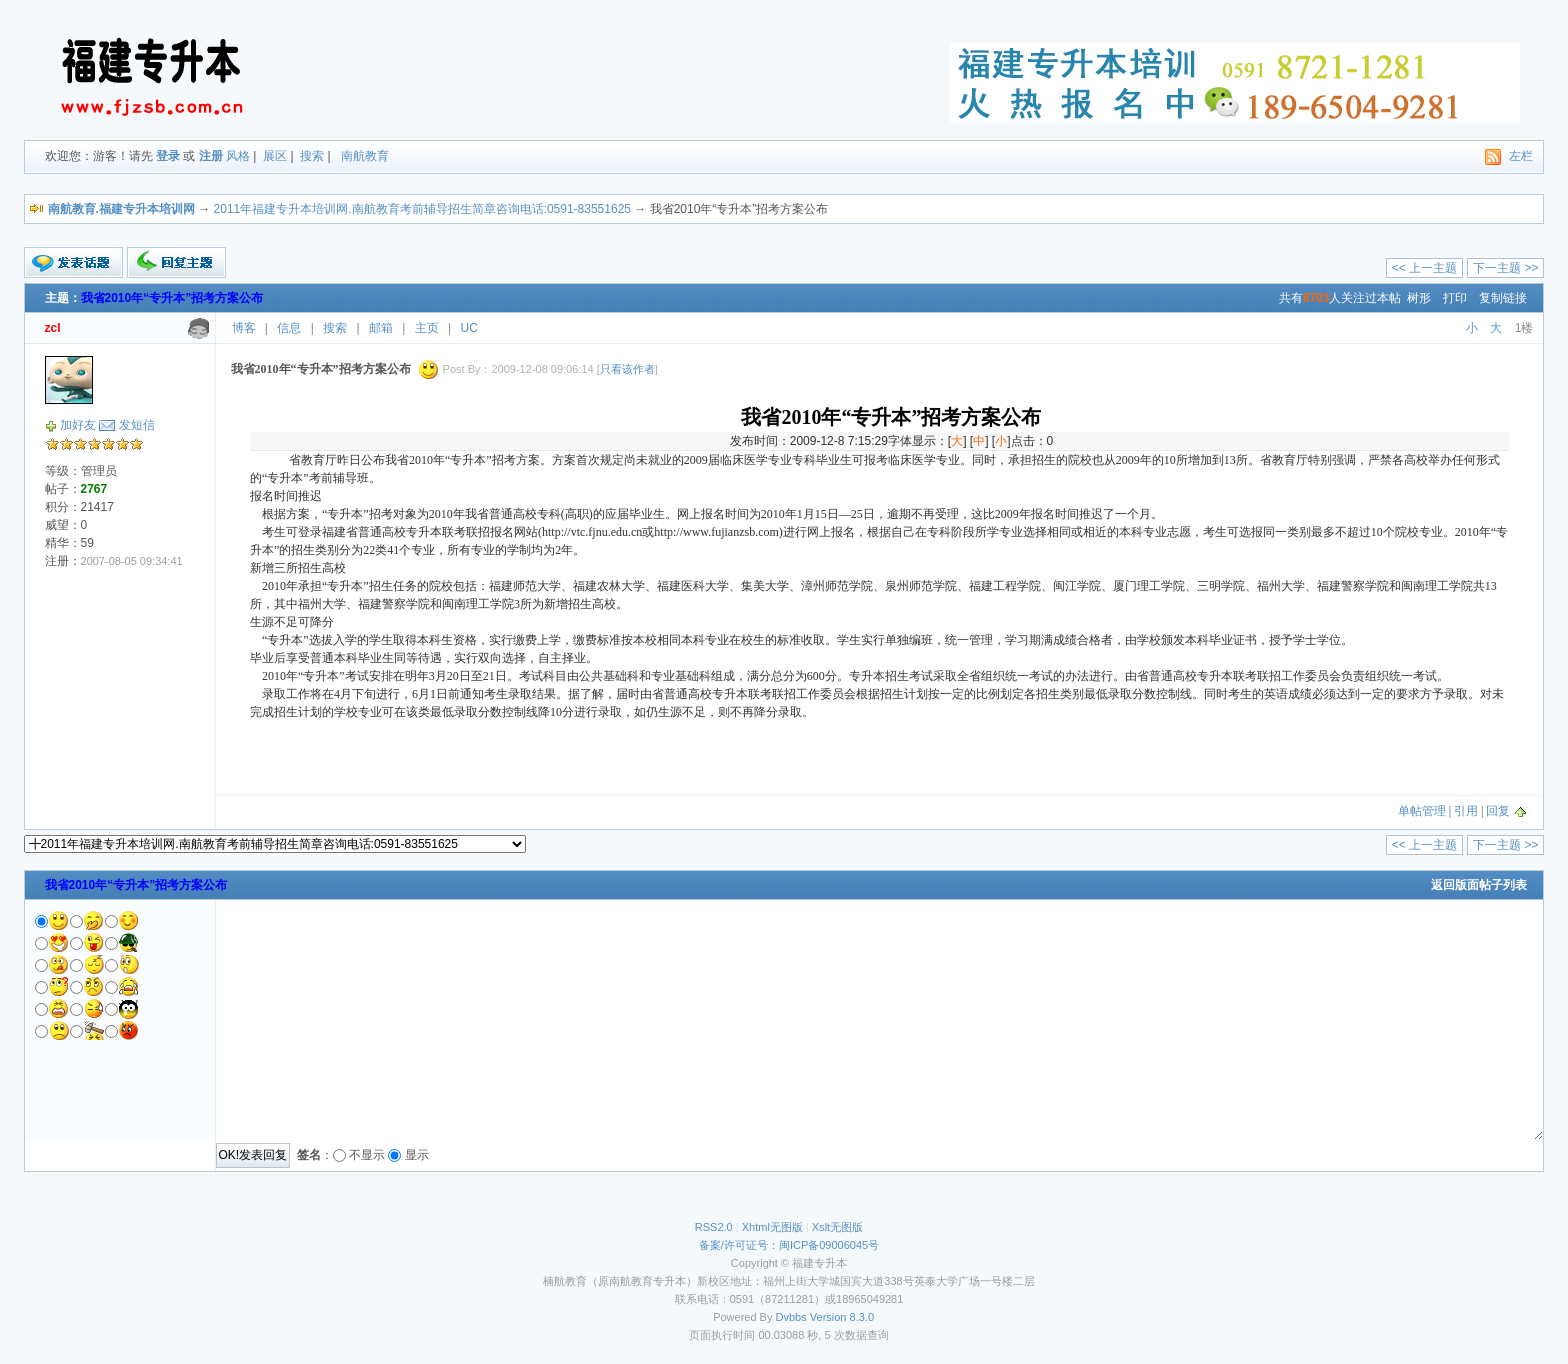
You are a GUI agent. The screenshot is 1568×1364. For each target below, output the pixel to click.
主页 (427, 328)
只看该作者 (627, 369)
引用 (1466, 811)
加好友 (78, 425)
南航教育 (365, 156)
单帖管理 (1422, 811)
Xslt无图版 (837, 1227)
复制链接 (1503, 298)
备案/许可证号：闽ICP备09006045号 (789, 1245)
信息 (289, 328)
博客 (244, 328)
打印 (1455, 298)
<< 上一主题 (1424, 268)
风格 (238, 156)
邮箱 (381, 328)
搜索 (312, 156)
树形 (1419, 298)
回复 (1498, 811)
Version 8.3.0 (842, 1317)
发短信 (137, 425)
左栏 (1521, 156)
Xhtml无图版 (772, 1227)
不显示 (367, 1155)
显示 (417, 1155)
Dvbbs (791, 1317)
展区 (275, 156)
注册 (211, 156)
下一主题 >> (1505, 268)
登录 (168, 156)
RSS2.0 (714, 1227)
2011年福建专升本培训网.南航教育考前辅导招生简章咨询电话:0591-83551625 (422, 209)
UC (469, 328)
